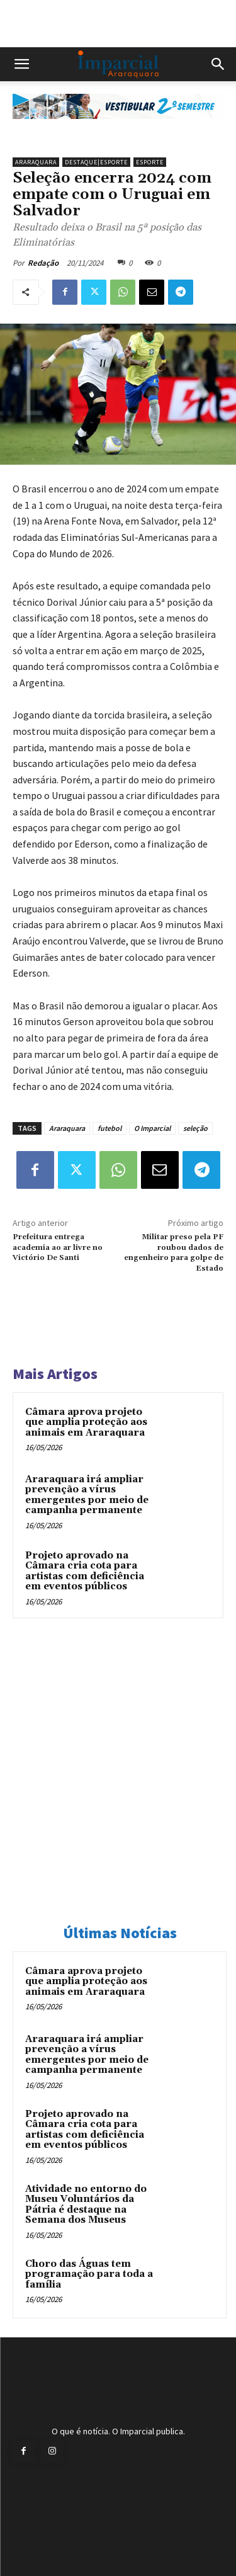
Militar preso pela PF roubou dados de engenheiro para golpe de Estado (173, 1252)
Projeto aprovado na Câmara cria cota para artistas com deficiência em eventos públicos (84, 1571)
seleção (195, 1128)
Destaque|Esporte (96, 162)
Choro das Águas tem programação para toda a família (89, 2274)
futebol (109, 1128)
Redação (43, 263)
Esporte (149, 162)
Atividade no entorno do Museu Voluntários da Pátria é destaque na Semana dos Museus (86, 2205)
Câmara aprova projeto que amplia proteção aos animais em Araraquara (86, 1422)
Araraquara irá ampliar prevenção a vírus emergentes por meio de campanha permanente (87, 1495)
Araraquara (36, 162)
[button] (21, 64)
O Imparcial (152, 1128)
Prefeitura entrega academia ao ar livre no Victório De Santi (58, 1247)
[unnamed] (118, 129)
